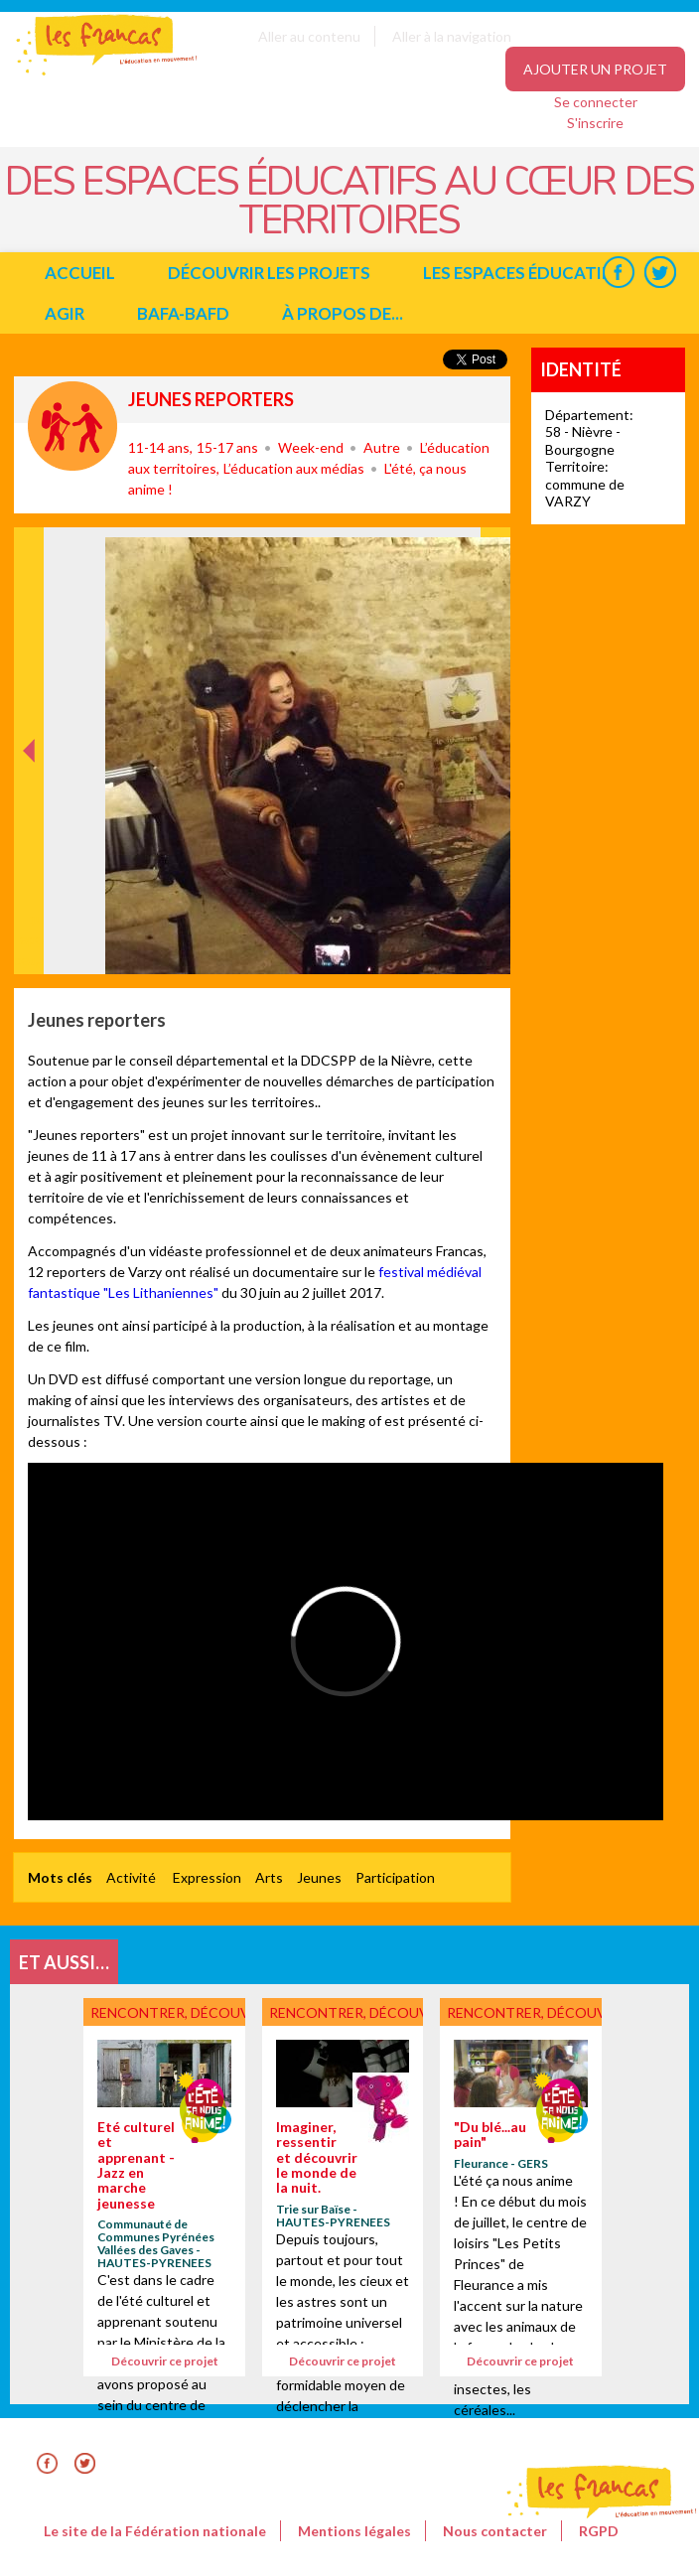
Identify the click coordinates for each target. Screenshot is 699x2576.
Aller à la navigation (451, 36)
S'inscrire (595, 122)
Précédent (29, 943)
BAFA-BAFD (183, 313)
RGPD (599, 2530)
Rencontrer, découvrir (72, 426)
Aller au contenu (309, 36)
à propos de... (342, 313)
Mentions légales (354, 2530)
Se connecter (595, 101)
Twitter (659, 272)
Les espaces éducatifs (522, 272)
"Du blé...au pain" (490, 2134)
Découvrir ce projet (164, 2361)
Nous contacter (495, 2530)
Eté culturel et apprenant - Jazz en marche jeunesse (136, 2165)
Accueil (80, 272)
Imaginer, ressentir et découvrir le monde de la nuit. (316, 2157)
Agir (64, 313)
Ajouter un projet (595, 69)
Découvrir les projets (269, 272)
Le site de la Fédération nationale (155, 2530)
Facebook (618, 272)
